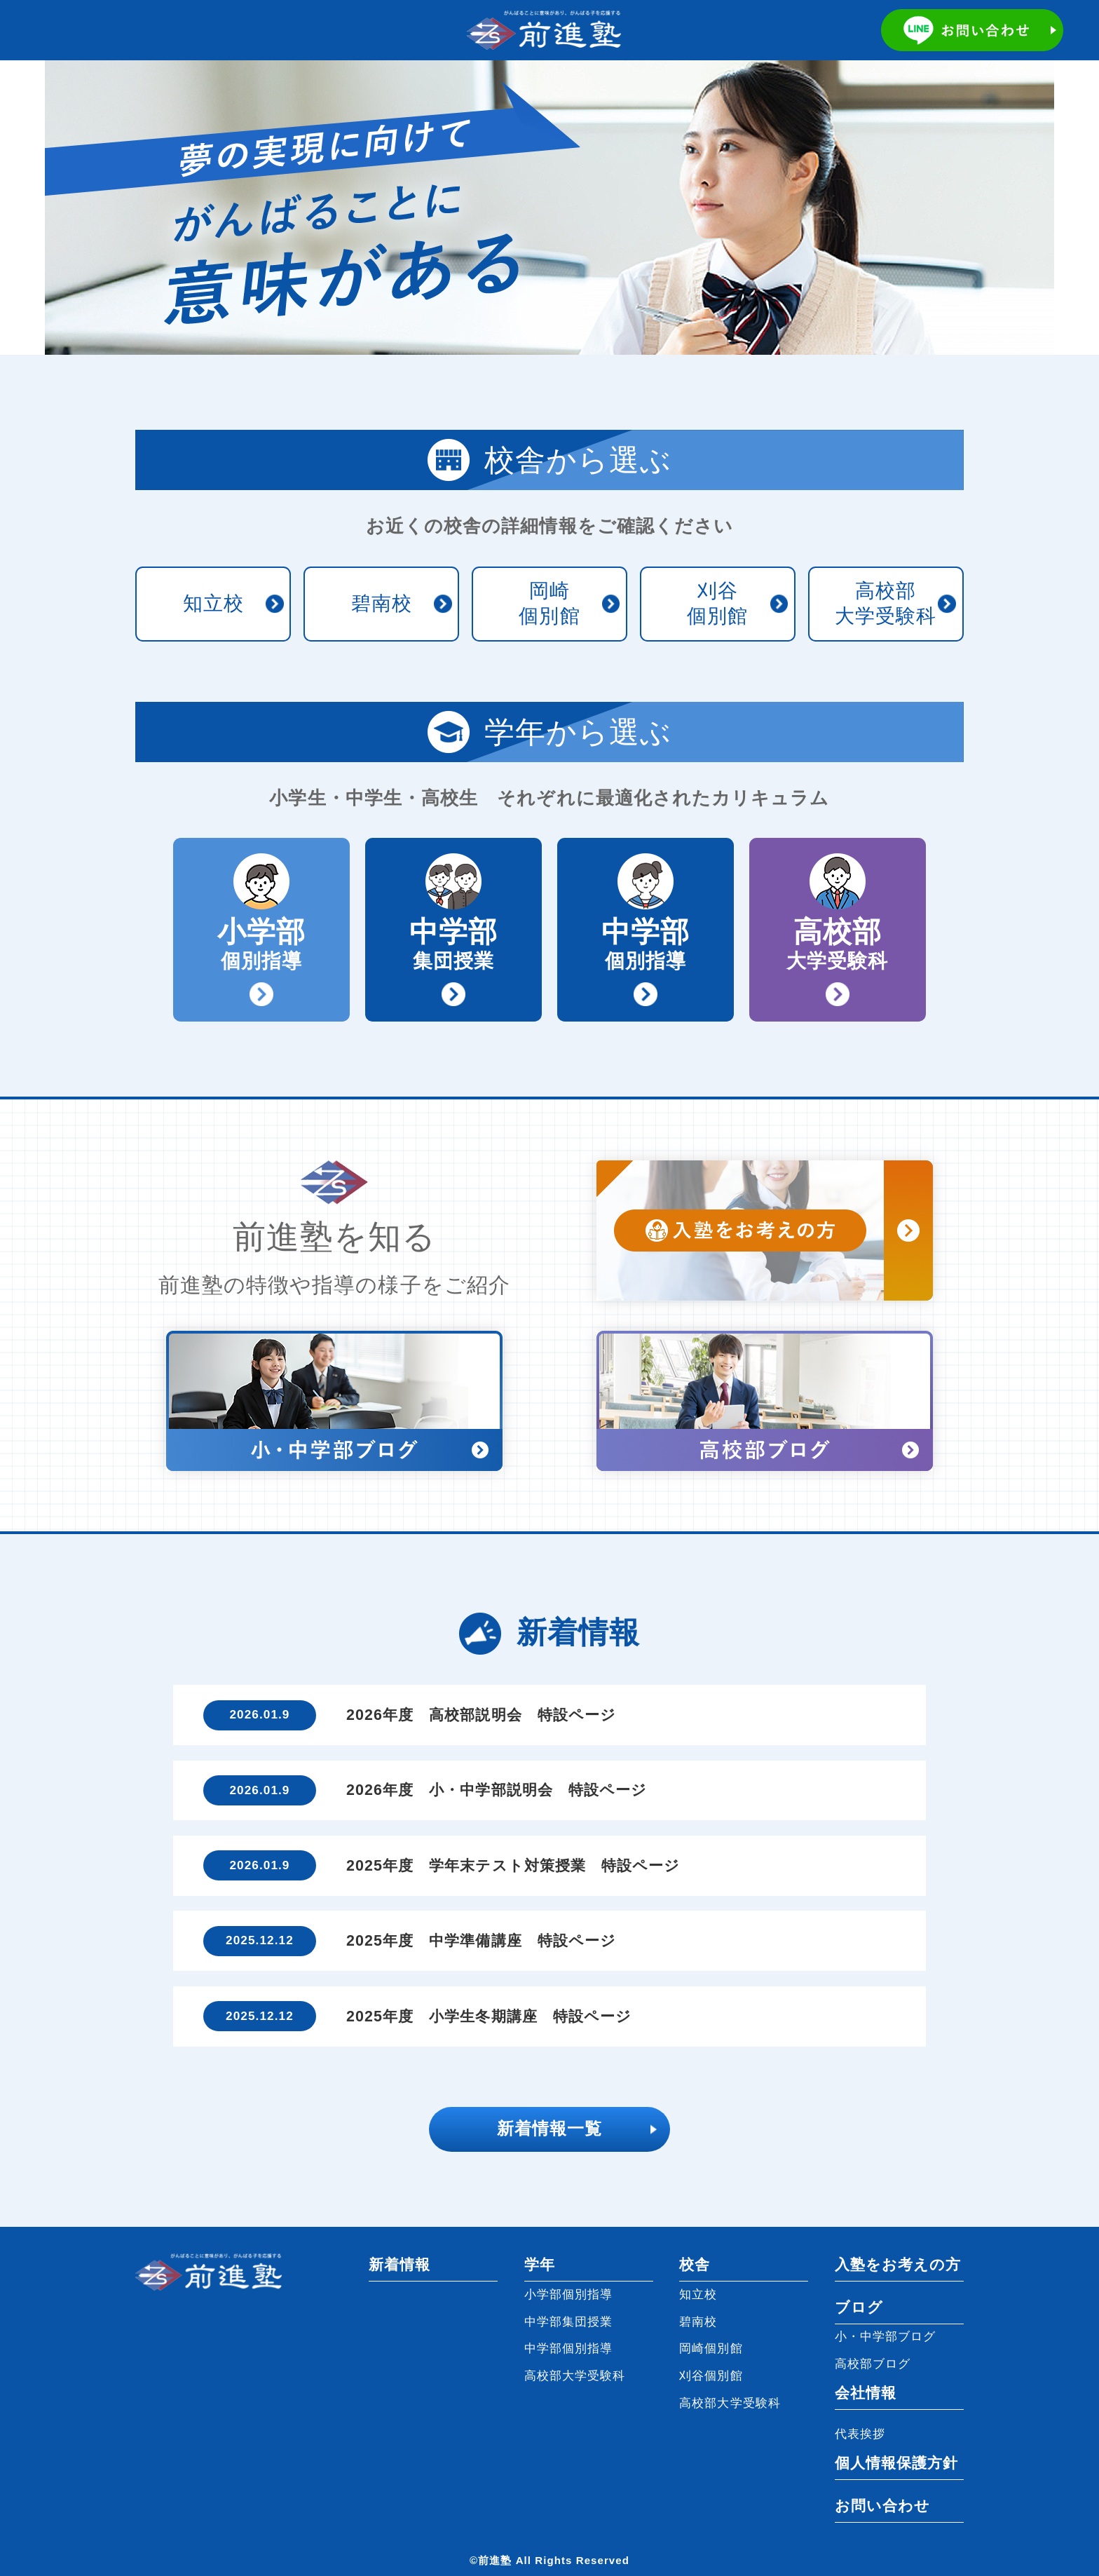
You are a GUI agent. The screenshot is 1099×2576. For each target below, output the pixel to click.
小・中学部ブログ (885, 2336)
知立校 (213, 603)
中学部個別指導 (568, 2348)
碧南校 (381, 603)
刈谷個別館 (717, 603)
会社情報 (865, 2393)
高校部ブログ (872, 2364)
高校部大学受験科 (885, 603)
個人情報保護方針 (897, 2463)
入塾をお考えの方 (898, 2264)
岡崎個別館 (549, 603)
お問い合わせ (882, 2505)
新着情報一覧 (549, 2129)
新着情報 (399, 2264)
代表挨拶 (860, 2434)
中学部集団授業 (568, 2321)
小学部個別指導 (568, 2294)
